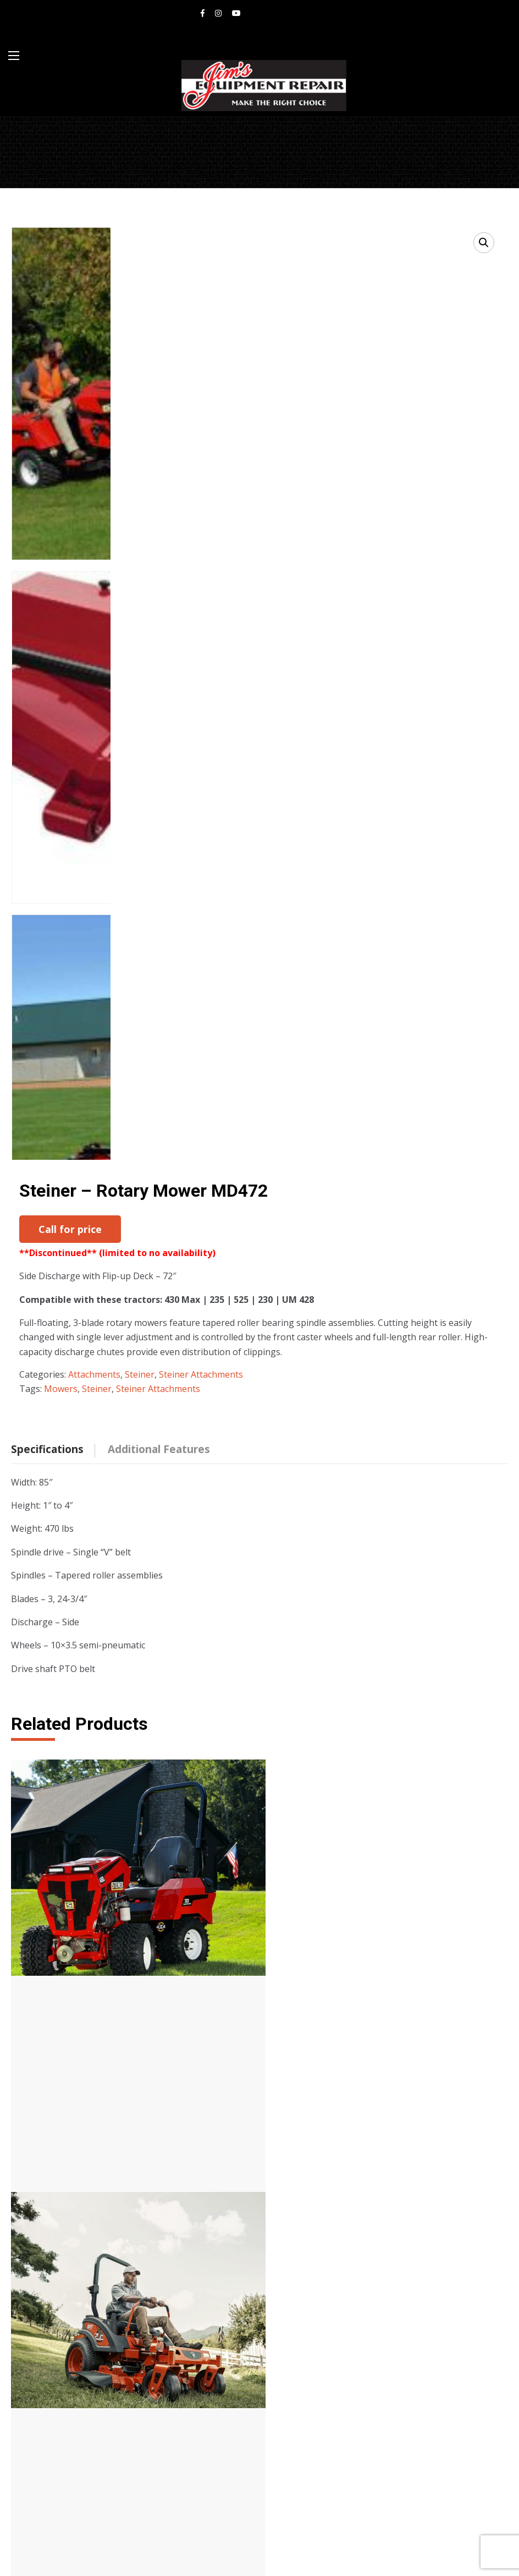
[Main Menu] (13, 55)
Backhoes (299, 2323)
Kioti (39, 2279)
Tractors (296, 2265)
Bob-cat (46, 2294)
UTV (288, 2337)
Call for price (70, 1229)
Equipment (52, 2323)
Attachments (94, 1345)
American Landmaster (75, 2309)
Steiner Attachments (201, 1345)
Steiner (139, 1345)
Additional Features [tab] (159, 1420)
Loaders (295, 2309)
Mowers (61, 1359)
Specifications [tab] (47, 1420)
